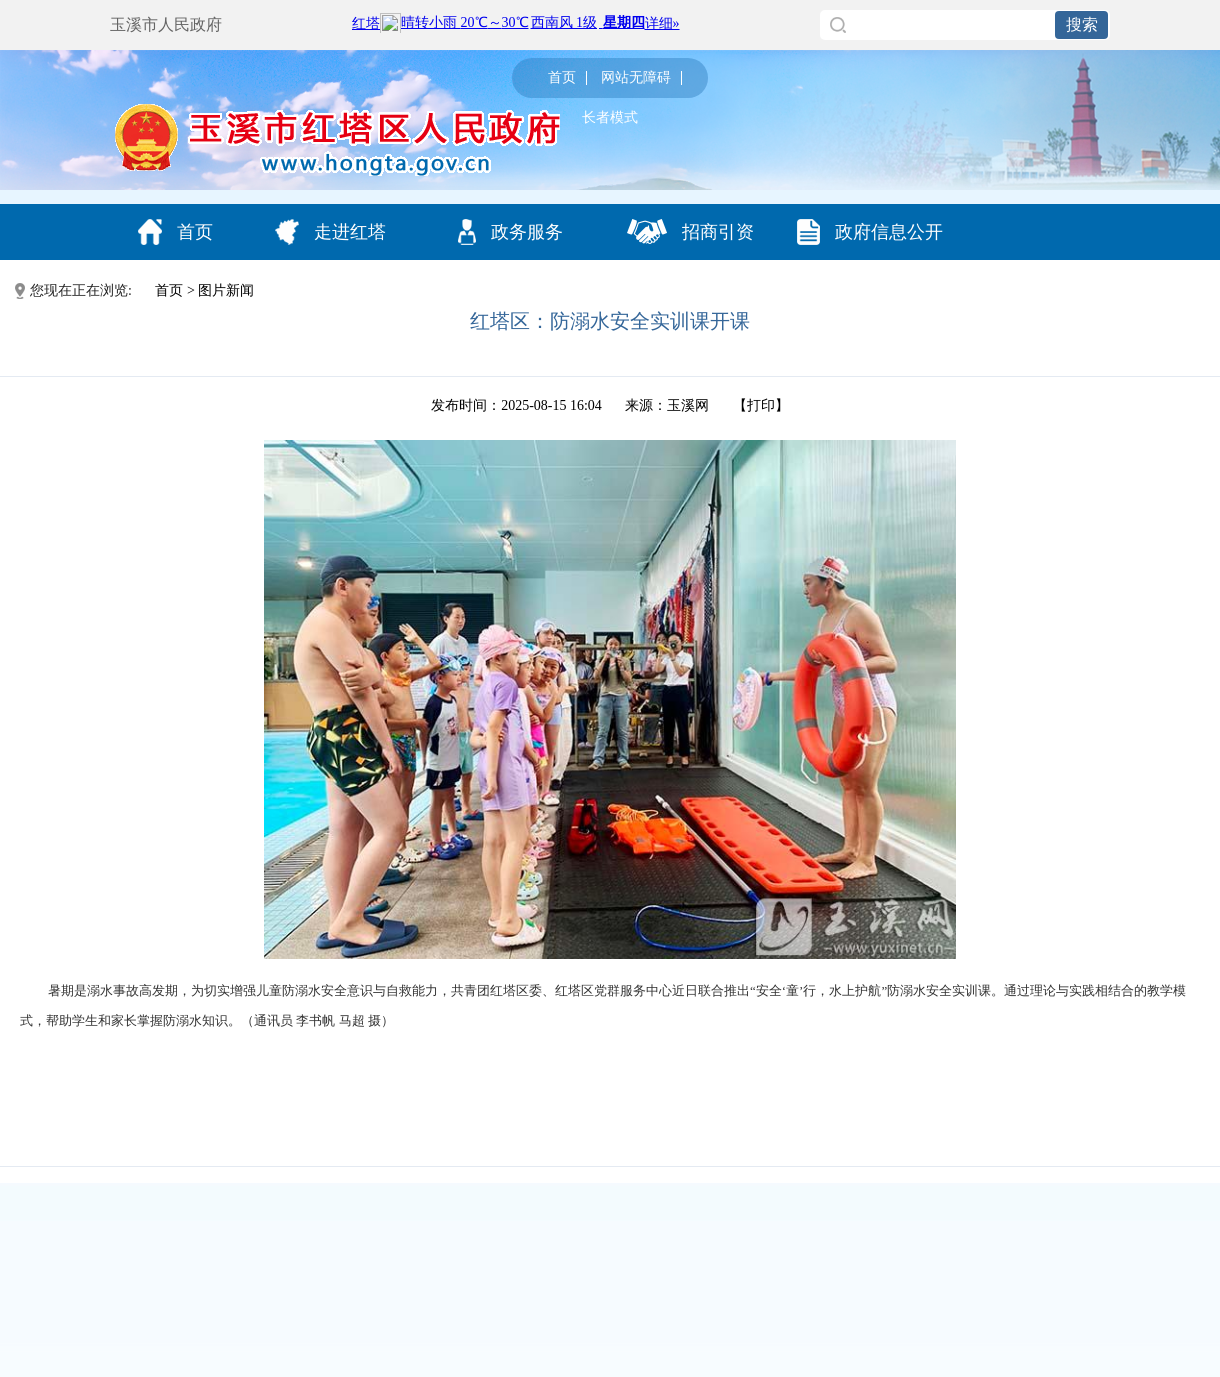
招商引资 (690, 231)
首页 (562, 78)
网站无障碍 (636, 78)
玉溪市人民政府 (166, 24)
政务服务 (510, 232)
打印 (761, 405)
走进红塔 (330, 232)
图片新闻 (226, 290)
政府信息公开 (870, 232)
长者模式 (610, 118)
